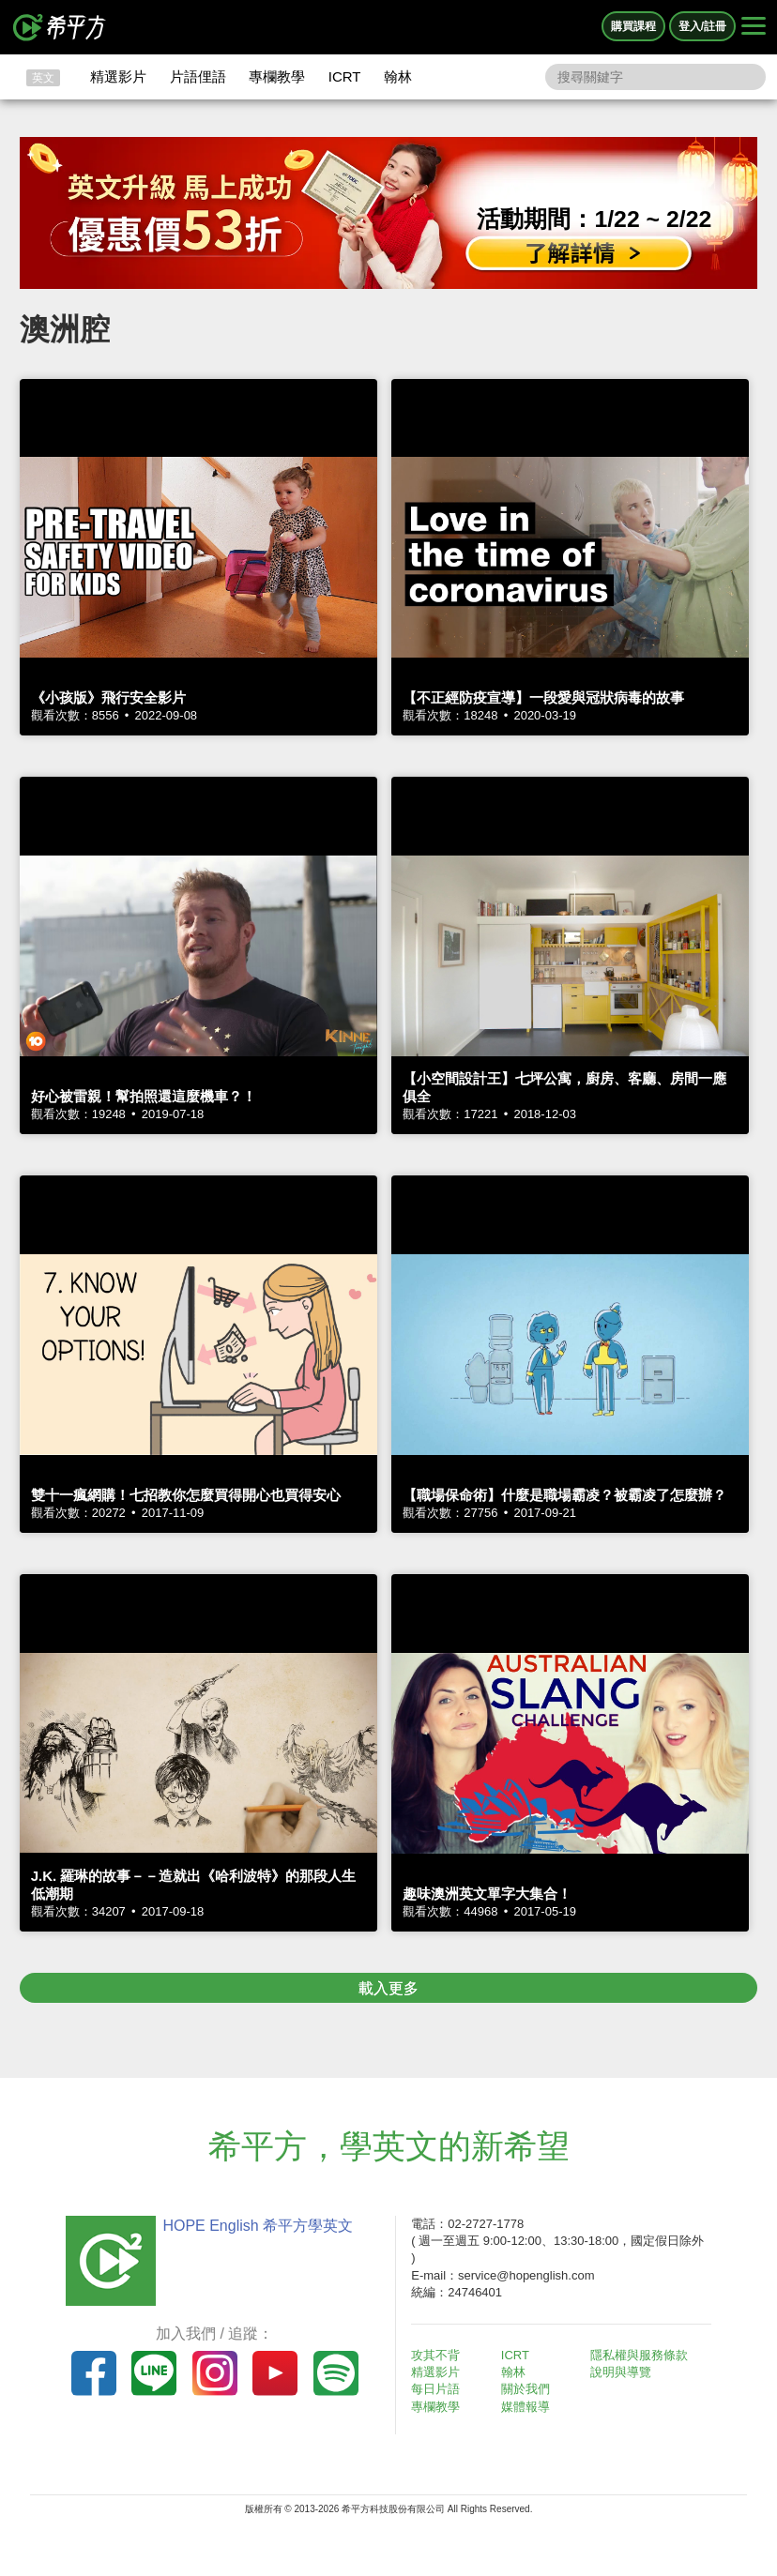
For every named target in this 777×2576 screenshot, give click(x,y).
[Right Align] (753, 27)
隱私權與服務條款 (639, 2355)
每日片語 (435, 2389)
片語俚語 (198, 76)
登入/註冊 (702, 26)
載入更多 (388, 1988)
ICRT (344, 76)
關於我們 (525, 2389)
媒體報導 (525, 2407)
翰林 (398, 76)
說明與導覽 (620, 2372)
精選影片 (118, 76)
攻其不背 (435, 2355)
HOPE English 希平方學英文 (257, 2226)
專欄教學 (277, 76)
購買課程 (633, 26)
